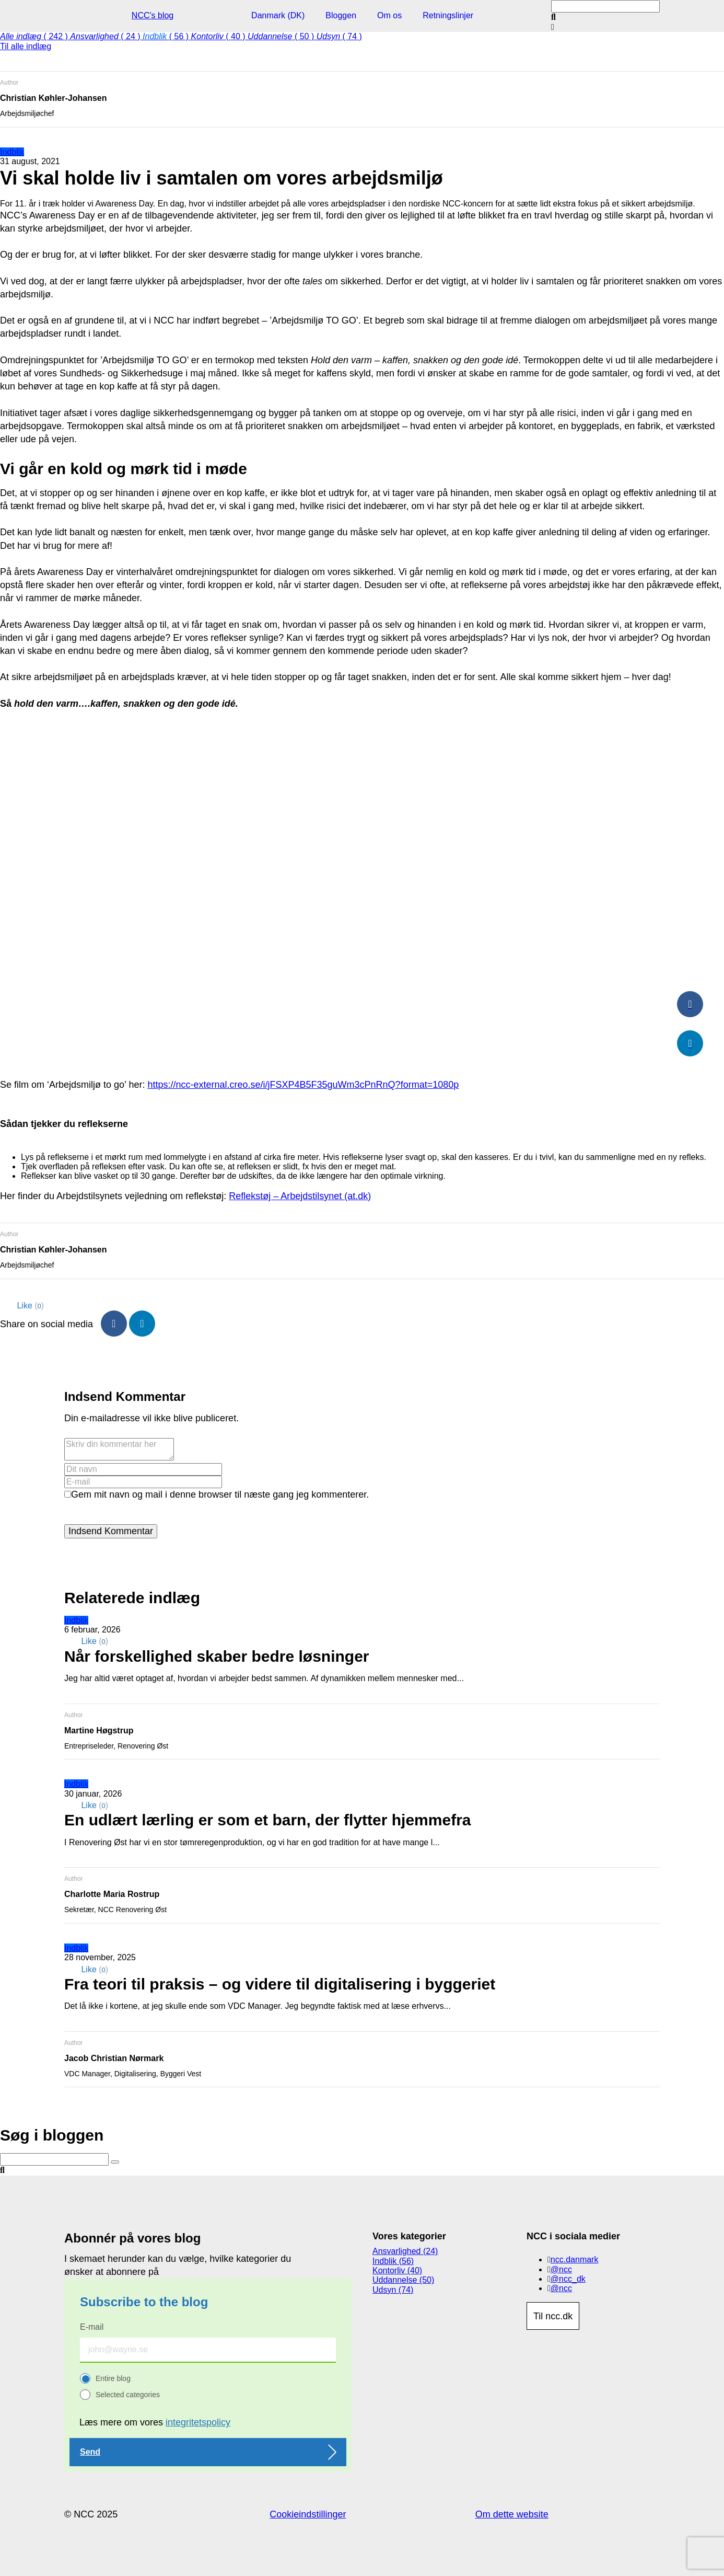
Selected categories (128, 2394)
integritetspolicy (198, 2422)
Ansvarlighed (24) (405, 2251)
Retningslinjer (448, 15)
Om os (389, 15)
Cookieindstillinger (308, 2514)
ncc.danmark (575, 2259)
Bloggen (340, 15)
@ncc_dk (568, 2278)
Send (90, 2451)
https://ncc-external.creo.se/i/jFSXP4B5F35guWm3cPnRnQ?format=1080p (303, 1084)
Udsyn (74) (392, 2289)
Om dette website (511, 2514)
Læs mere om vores (154, 2422)
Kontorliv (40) (397, 2270)
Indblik (12, 151)
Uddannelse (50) (403, 2279)
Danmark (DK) (278, 15)
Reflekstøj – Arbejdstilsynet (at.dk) (300, 1196)
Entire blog (113, 2378)
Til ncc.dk (553, 2316)
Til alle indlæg (25, 46)
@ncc (561, 2269)
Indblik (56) (393, 2261)
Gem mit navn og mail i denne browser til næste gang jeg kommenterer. (220, 1494)
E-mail (91, 2326)
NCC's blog (152, 15)
